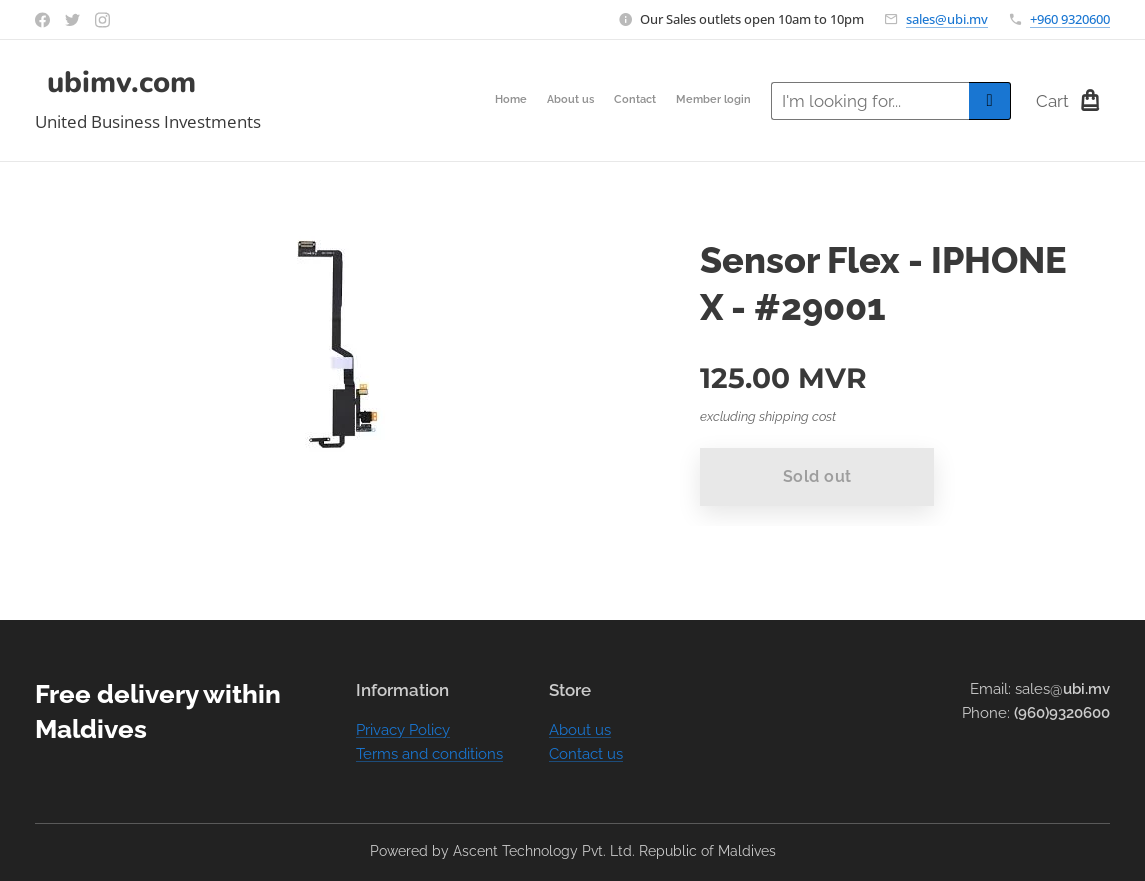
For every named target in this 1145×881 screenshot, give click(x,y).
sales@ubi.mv (947, 19)
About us (580, 730)
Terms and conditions (429, 754)
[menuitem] (693, 101)
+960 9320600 (1070, 19)
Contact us (586, 754)
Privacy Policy (403, 730)
